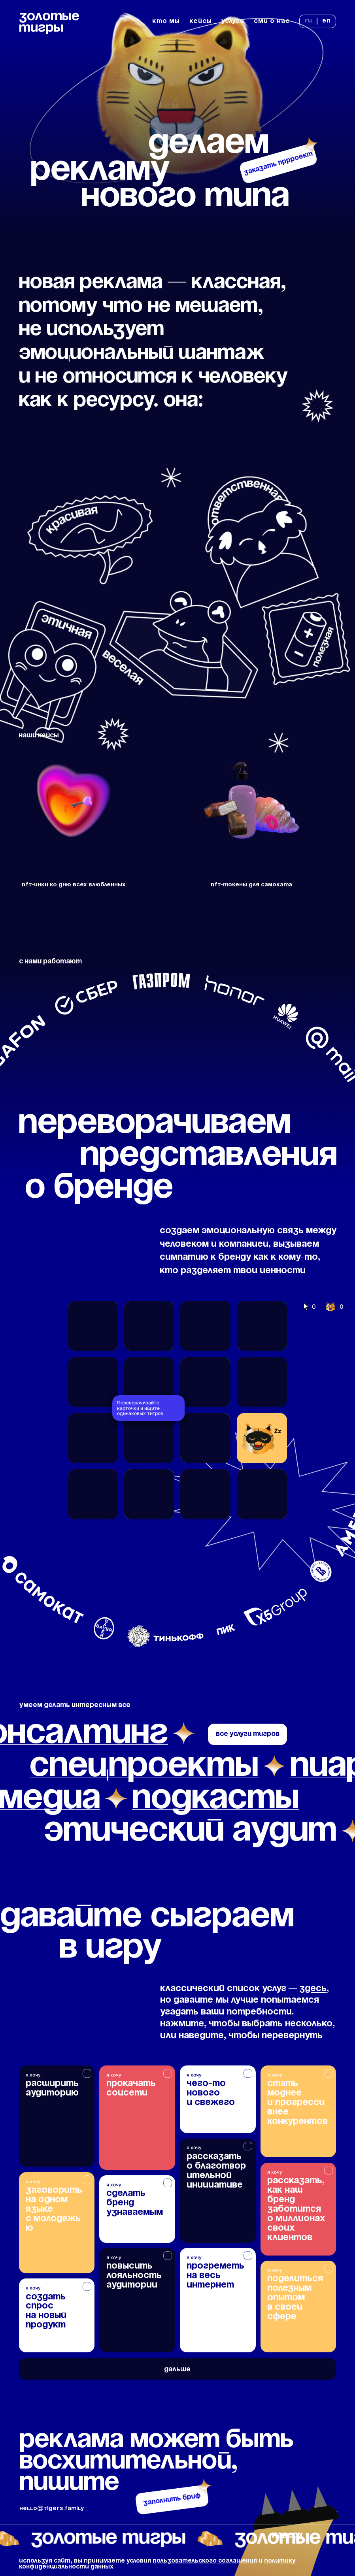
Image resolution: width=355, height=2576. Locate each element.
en (326, 21)
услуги (232, 21)
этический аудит (190, 1831)
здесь (313, 1988)
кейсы (200, 21)
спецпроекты (144, 1766)
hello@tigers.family (51, 2508)
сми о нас (272, 21)
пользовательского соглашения (205, 2561)
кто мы (166, 21)
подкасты (215, 1799)
